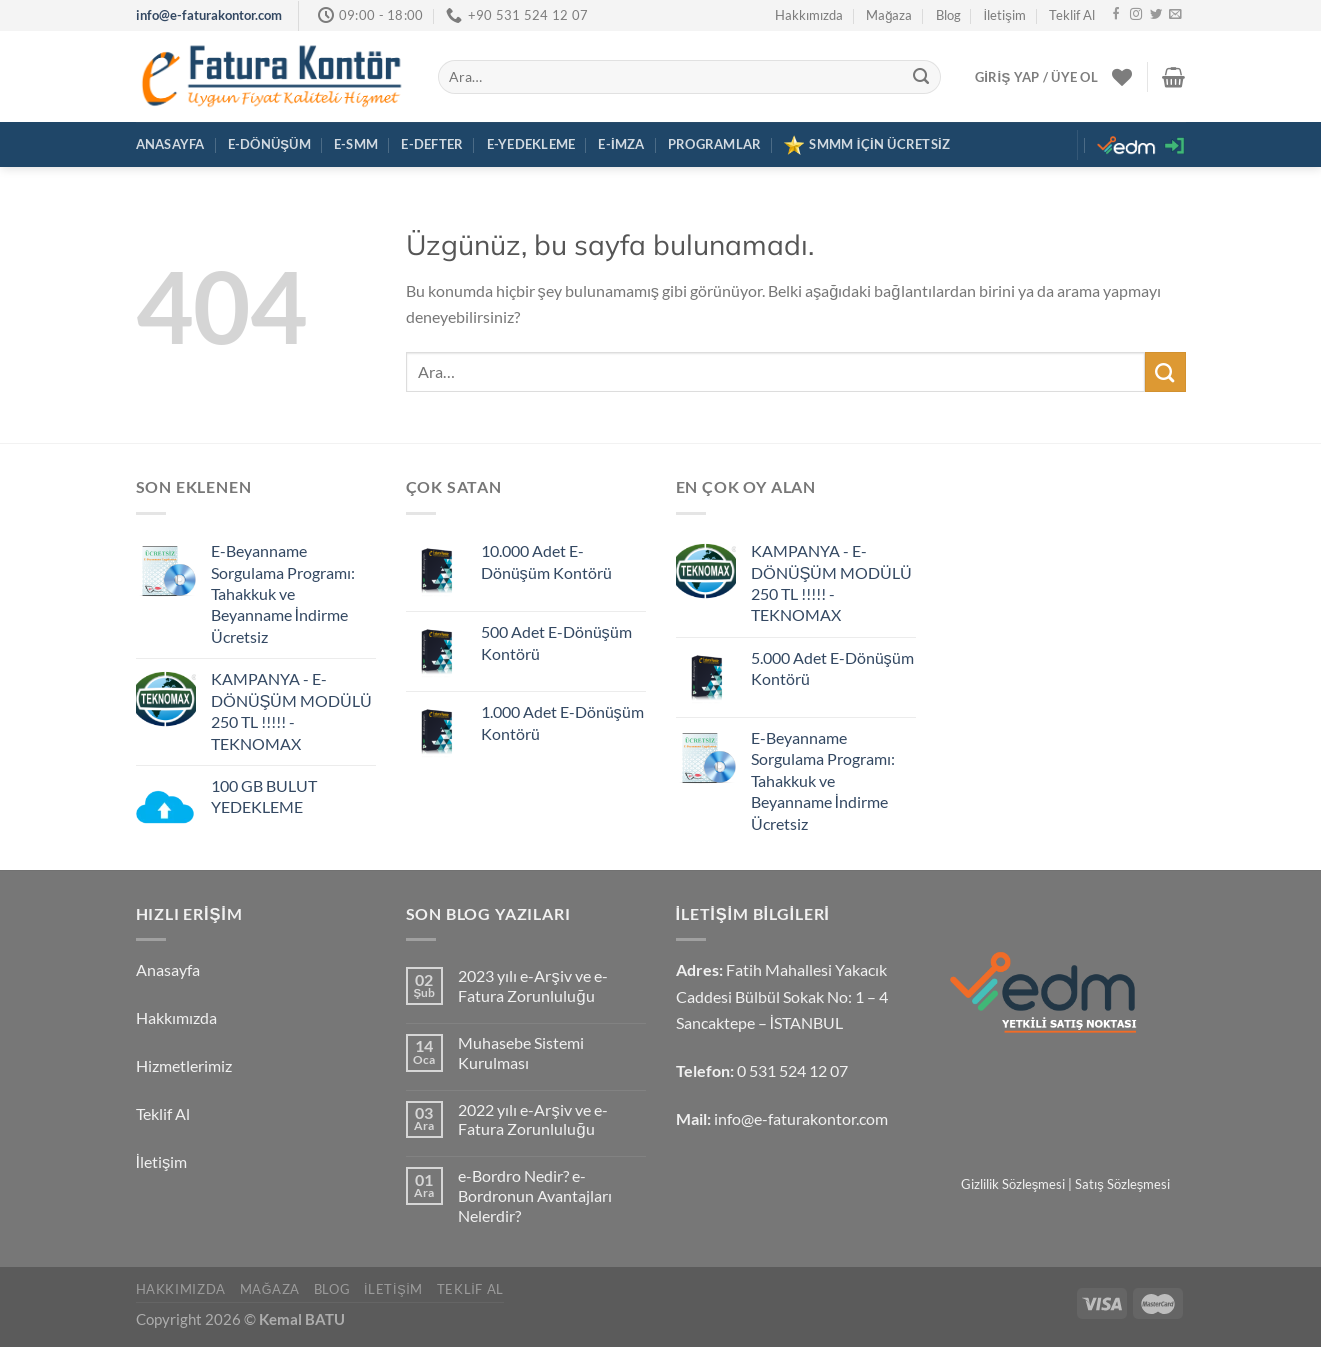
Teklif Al (1072, 15)
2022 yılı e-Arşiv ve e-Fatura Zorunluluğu (532, 1120)
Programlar (715, 144)
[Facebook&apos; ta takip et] (1116, 15)
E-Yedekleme (531, 144)
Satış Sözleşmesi (1122, 1184)
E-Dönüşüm (269, 144)
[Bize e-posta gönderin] (1175, 15)
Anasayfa (170, 144)
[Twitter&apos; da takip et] (1156, 15)
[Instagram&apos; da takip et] (1136, 15)
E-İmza (621, 144)
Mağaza (889, 15)
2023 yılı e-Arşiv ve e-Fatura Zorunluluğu (532, 986)
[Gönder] (921, 76)
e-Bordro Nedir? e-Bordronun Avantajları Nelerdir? (535, 1196)
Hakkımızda (809, 15)
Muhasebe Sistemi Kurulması (521, 1053)
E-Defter (432, 144)
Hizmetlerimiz (184, 1066)
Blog (948, 15)
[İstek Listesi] (1122, 77)
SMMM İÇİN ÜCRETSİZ (867, 145)
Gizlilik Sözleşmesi (1013, 1184)
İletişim (1005, 15)
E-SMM (356, 144)
